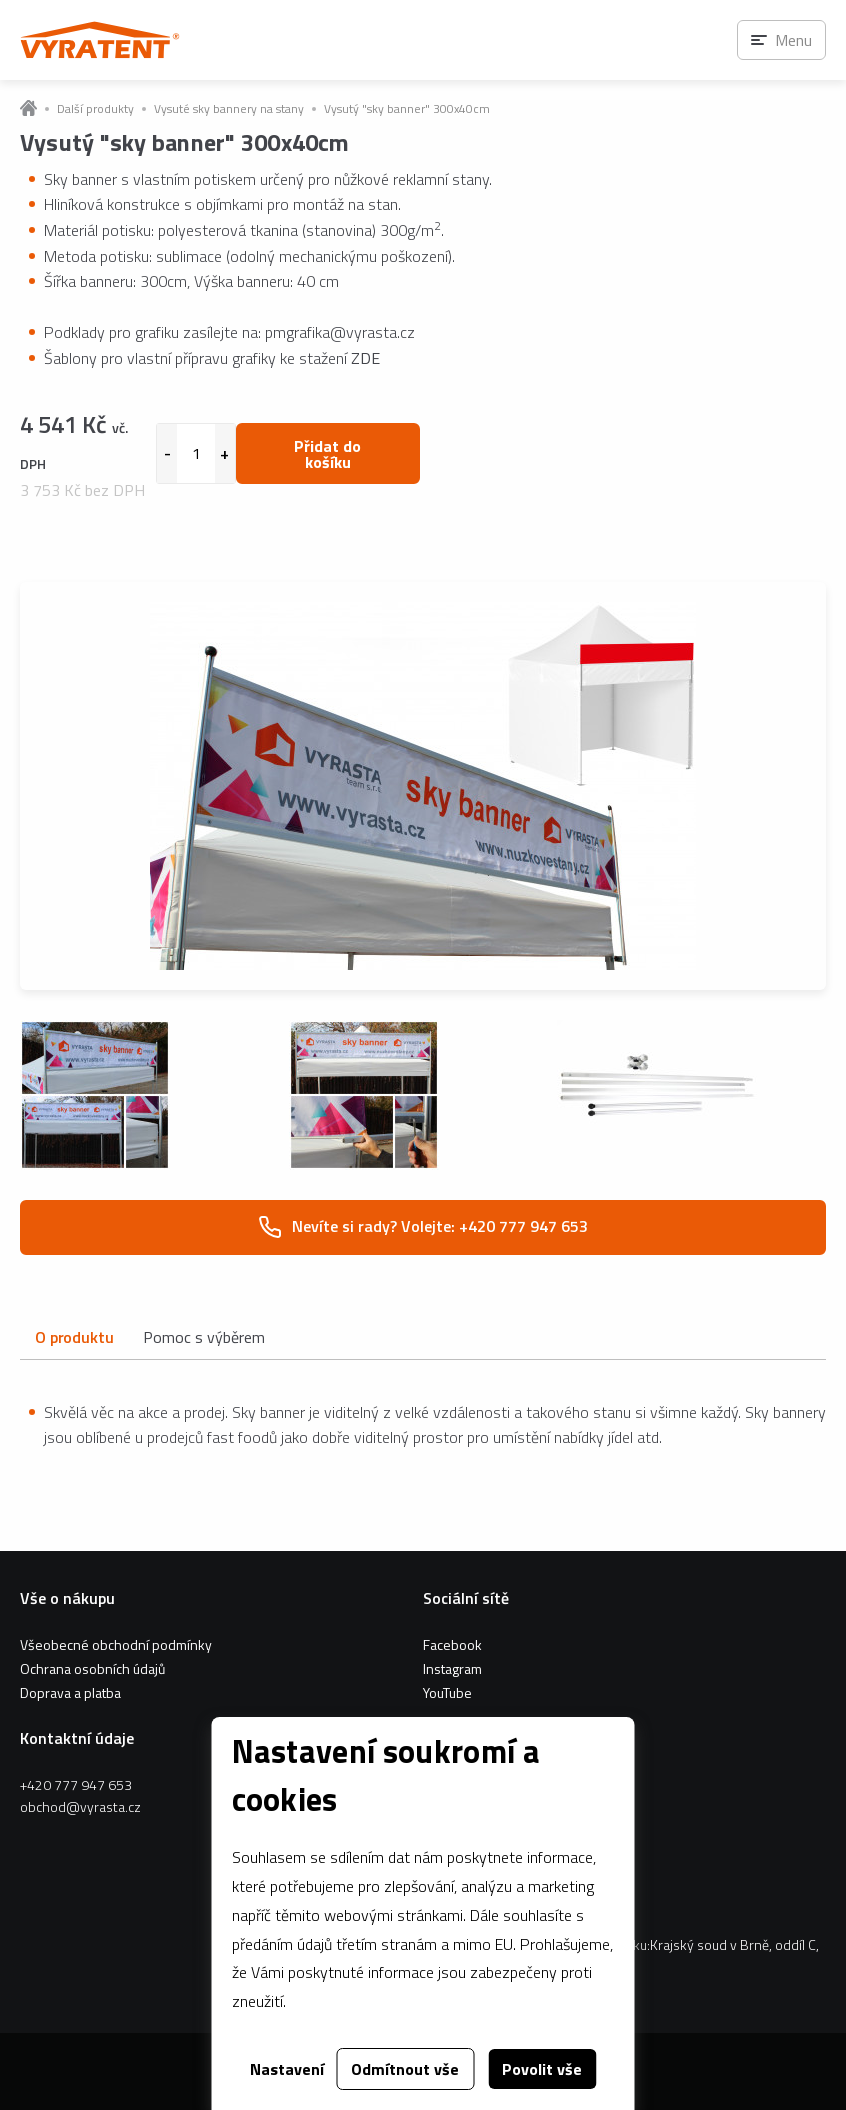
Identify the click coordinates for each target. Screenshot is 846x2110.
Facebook (452, 1644)
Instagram (452, 1668)
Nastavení (287, 2069)
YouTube (447, 1692)
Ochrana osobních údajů (92, 1668)
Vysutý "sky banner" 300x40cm (407, 109)
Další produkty (95, 109)
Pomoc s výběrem (204, 1337)
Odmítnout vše (405, 2069)
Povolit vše (542, 2069)
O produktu (74, 1337)
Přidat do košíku (327, 454)
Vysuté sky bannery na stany (229, 109)
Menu (793, 40)
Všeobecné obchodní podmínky (116, 1644)
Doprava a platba (70, 1692)
